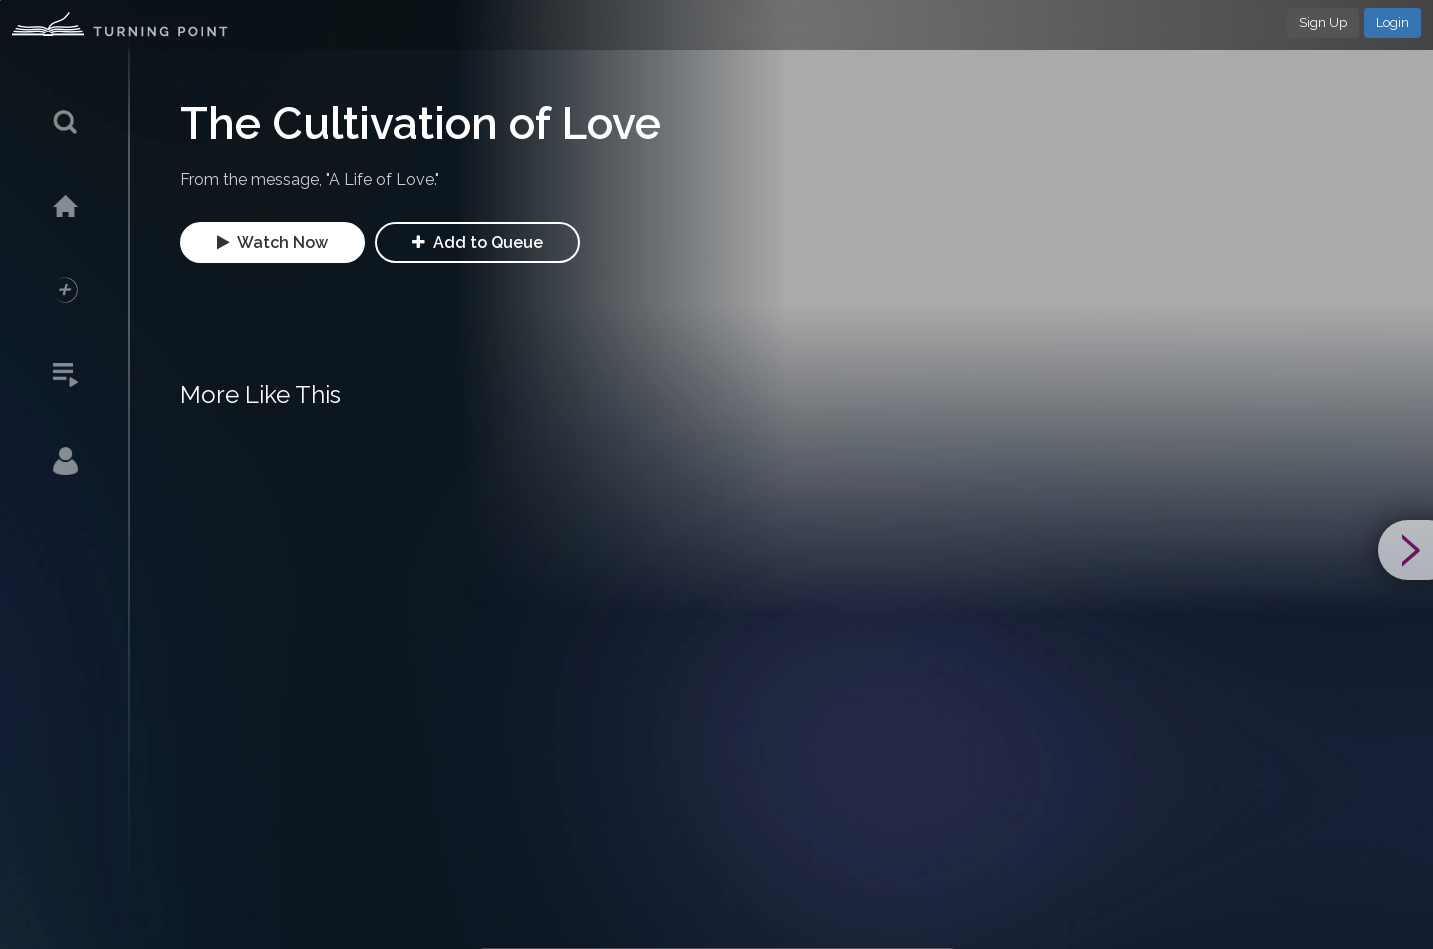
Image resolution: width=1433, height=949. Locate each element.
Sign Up (1323, 22)
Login (1392, 22)
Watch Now (272, 242)
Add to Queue (477, 242)
